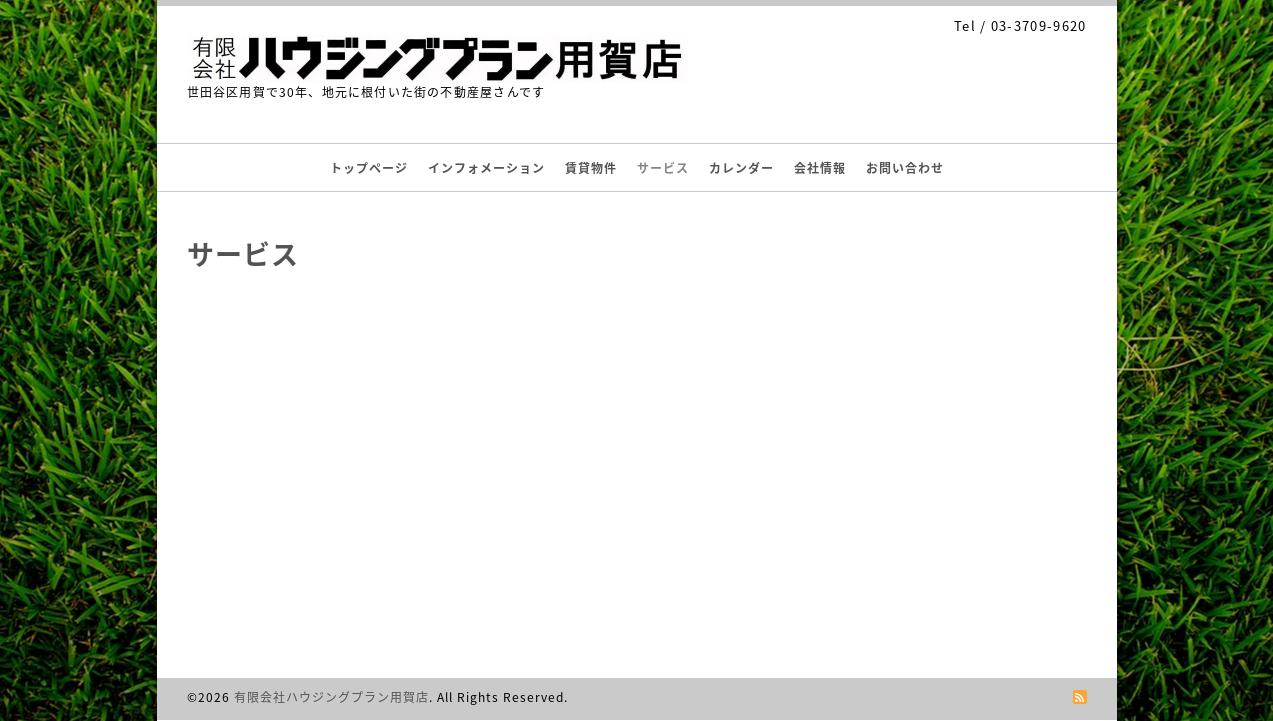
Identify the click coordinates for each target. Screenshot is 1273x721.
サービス (663, 168)
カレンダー (741, 168)
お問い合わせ (905, 168)
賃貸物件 (591, 168)
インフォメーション (486, 168)
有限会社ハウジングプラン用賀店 (331, 697)
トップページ (369, 168)
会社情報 (820, 168)
